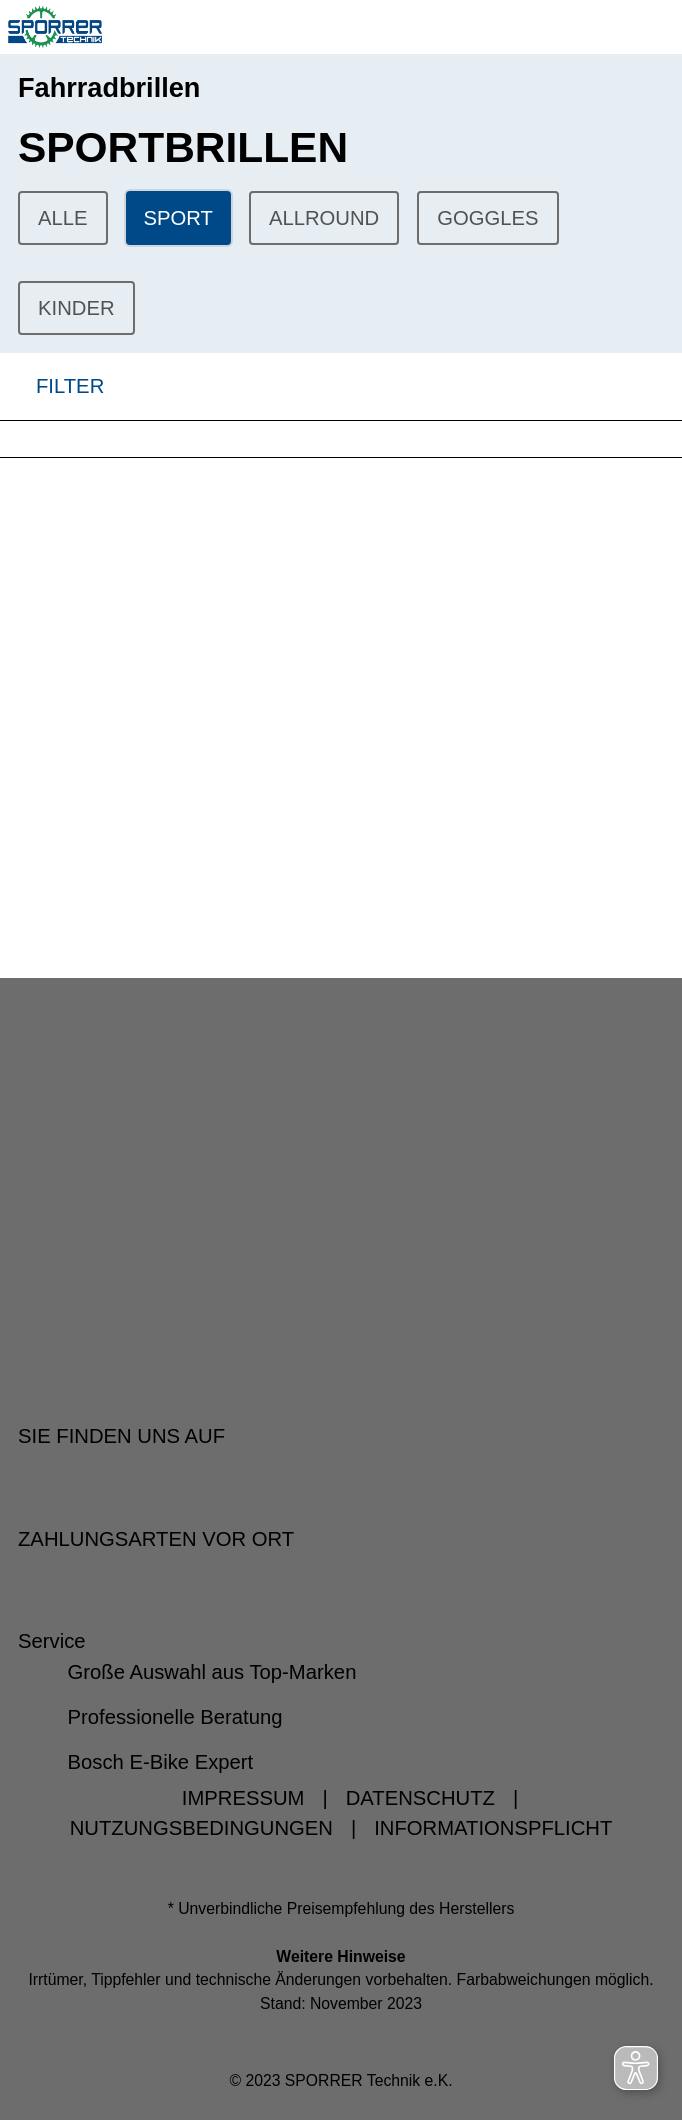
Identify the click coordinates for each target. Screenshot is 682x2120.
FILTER (52, 386)
